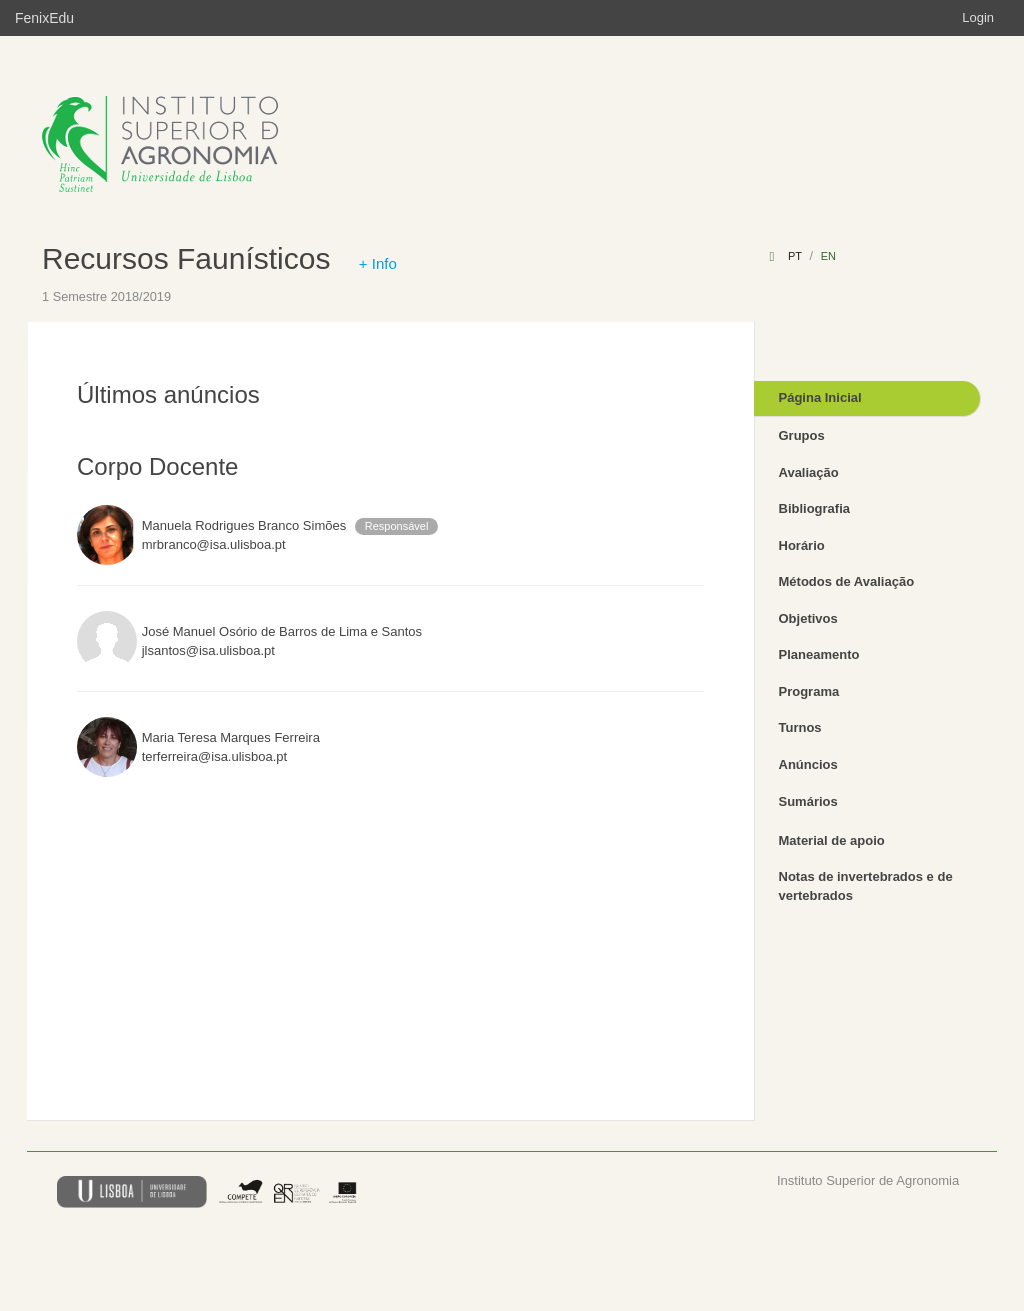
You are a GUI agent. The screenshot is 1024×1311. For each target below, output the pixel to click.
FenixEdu (44, 18)
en (828, 256)
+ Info (378, 263)
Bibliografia (815, 508)
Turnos (800, 727)
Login (978, 17)
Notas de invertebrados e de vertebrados (866, 886)
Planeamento (819, 654)
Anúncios (808, 764)
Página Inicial (820, 397)
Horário (802, 545)
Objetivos (808, 618)
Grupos (802, 435)
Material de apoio (832, 840)
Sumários (808, 801)
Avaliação (809, 472)
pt (795, 256)
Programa (809, 691)
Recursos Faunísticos (186, 258)
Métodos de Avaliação (847, 581)
